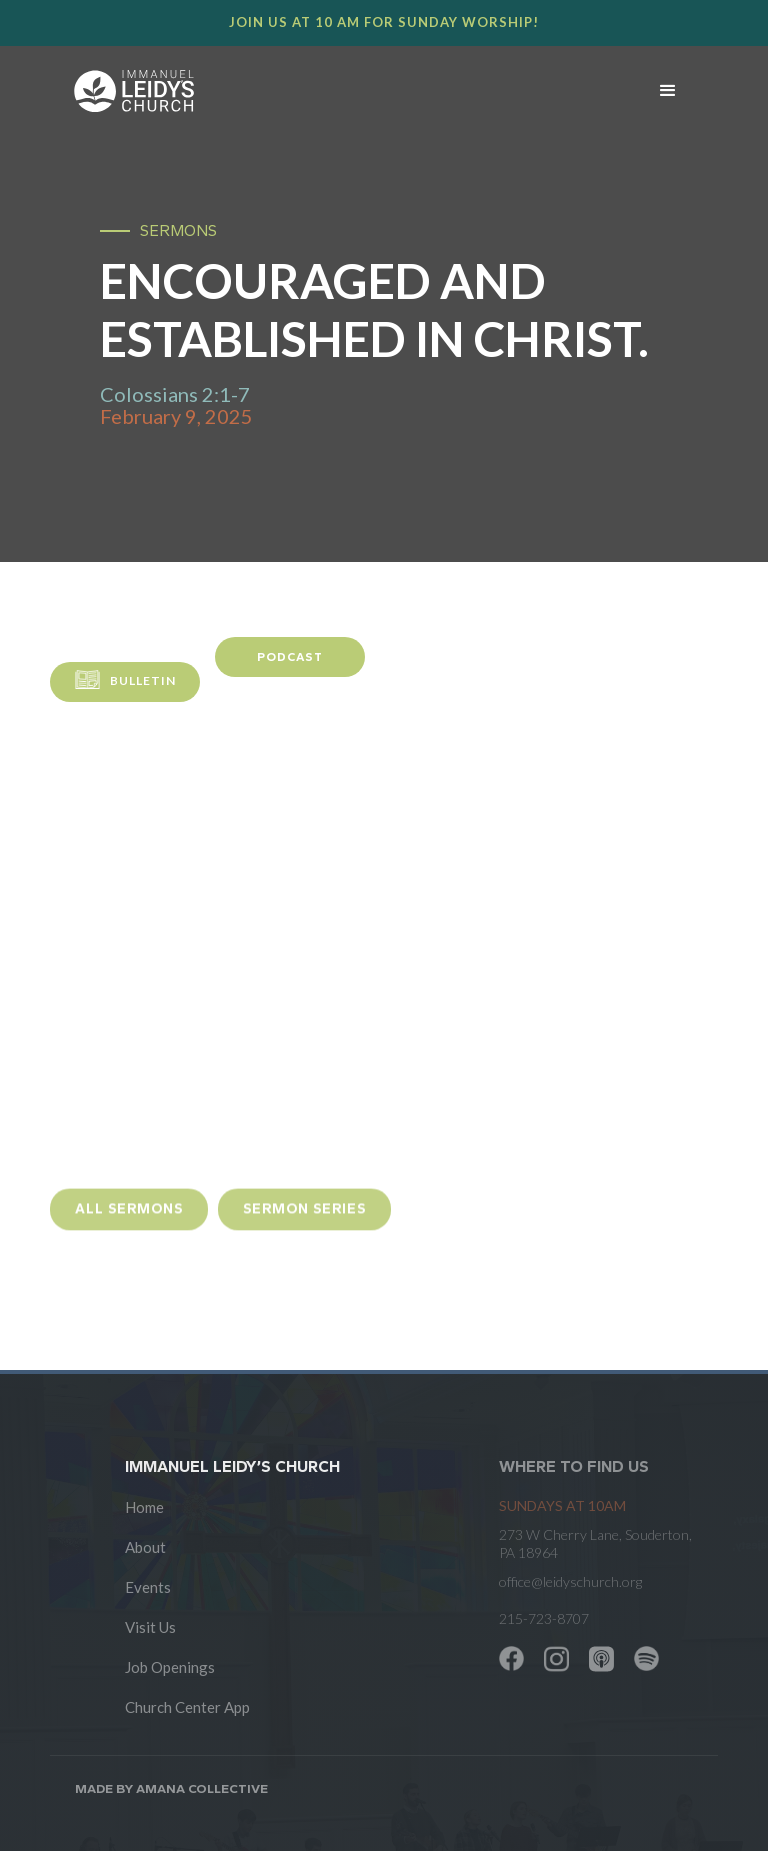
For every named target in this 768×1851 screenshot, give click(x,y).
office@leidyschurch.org (570, 1581)
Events (148, 1587)
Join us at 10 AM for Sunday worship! (384, 22)
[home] (337, 91)
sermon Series (304, 1218)
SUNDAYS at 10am (562, 1505)
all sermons (129, 1218)
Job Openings (170, 1667)
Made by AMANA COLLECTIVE (171, 1788)
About (145, 1547)
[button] (668, 91)
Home (144, 1507)
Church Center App (187, 1707)
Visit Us (150, 1627)
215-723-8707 (544, 1618)
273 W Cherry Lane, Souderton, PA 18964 (595, 1543)
